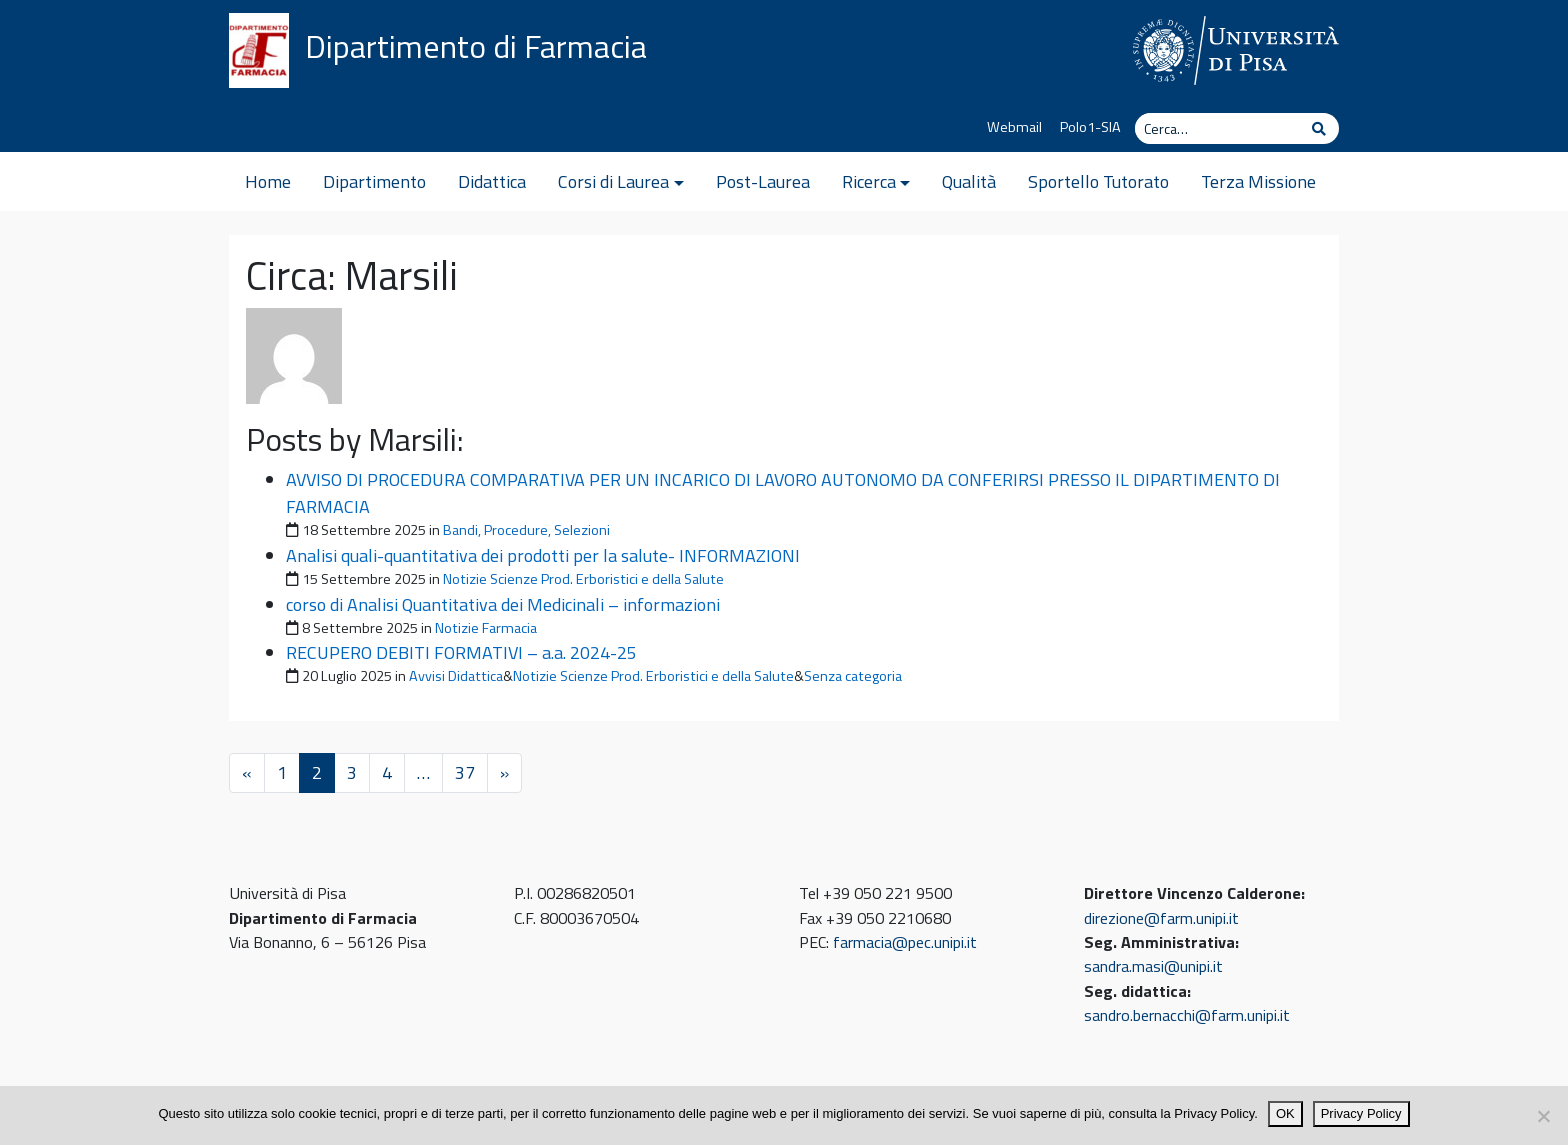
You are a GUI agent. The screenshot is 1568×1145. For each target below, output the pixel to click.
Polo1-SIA (1090, 127)
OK (1285, 1113)
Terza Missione (1258, 181)
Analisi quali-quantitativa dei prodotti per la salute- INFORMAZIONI (543, 555)
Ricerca (869, 181)
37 (465, 772)
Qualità (969, 181)
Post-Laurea (763, 181)
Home (268, 181)
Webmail (1014, 127)
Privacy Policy (1361, 1113)
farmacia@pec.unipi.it (905, 942)
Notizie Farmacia (486, 628)
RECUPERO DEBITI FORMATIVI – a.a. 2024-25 (461, 652)
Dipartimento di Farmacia (476, 46)
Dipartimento (374, 181)
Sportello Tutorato (1098, 181)
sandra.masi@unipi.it (1153, 966)
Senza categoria (853, 676)
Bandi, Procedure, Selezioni (526, 530)
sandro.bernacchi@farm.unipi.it (1187, 1015)
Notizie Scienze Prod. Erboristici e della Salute (583, 579)
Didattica (492, 181)
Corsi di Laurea (613, 181)
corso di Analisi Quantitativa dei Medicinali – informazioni (503, 604)
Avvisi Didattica (456, 676)
